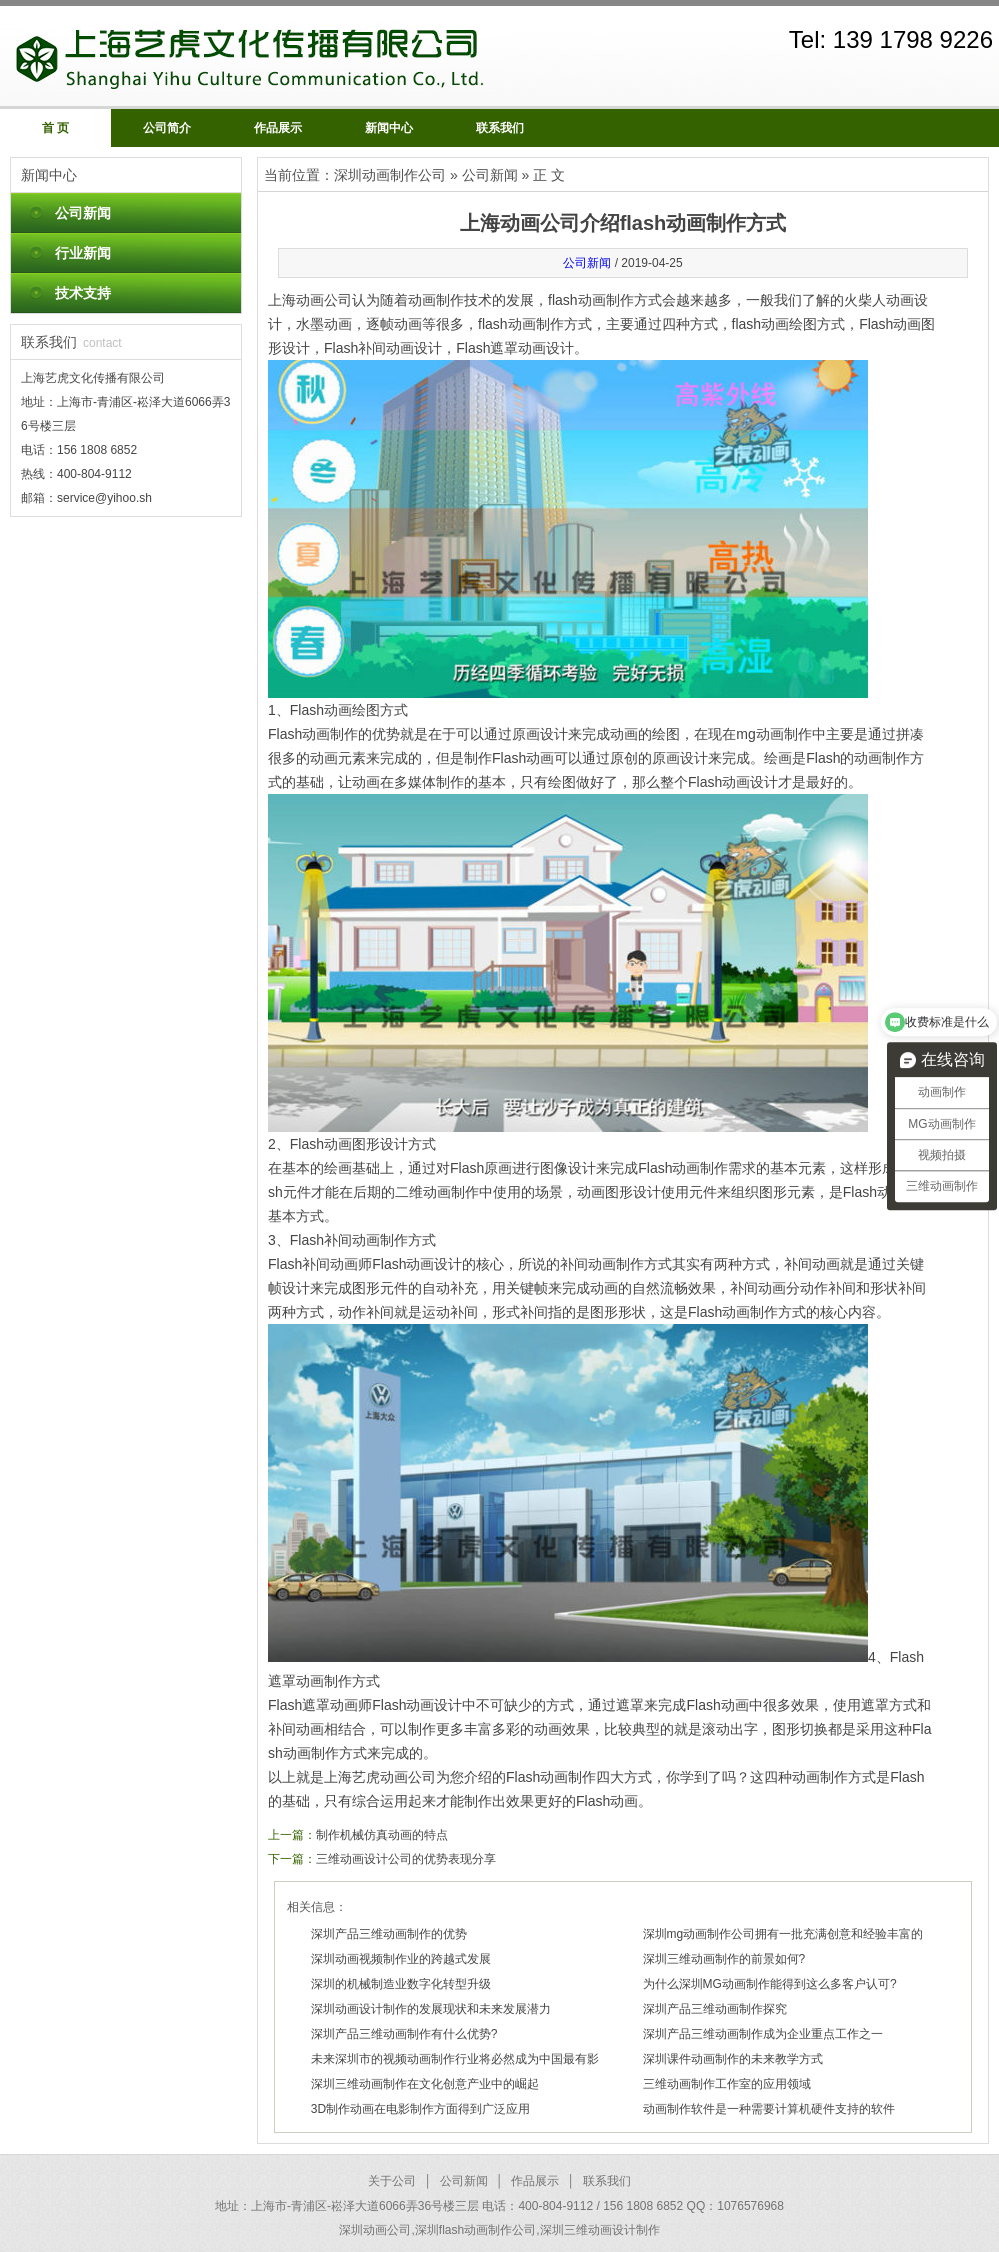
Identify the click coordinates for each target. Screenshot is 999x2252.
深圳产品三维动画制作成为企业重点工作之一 (763, 2034)
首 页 (55, 128)
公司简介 (167, 128)
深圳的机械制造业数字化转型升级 (401, 1984)
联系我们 (500, 128)
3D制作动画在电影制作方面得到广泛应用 (420, 2109)
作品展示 (278, 128)
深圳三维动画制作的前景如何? (724, 1959)
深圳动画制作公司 (390, 175)
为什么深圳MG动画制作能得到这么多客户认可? (770, 1984)
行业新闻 (83, 253)
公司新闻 (83, 213)
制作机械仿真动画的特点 (382, 1835)
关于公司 (392, 2181)
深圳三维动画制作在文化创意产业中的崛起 (425, 2084)
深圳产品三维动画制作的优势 (389, 1934)
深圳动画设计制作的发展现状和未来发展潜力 (431, 2009)
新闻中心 (389, 128)
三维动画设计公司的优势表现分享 (406, 1859)
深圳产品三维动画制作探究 (715, 2009)
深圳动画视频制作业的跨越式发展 (401, 1959)
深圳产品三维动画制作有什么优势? (404, 2034)
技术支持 (83, 293)
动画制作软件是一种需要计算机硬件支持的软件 (769, 2109)
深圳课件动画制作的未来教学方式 (733, 2059)
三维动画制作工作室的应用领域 (727, 2084)
